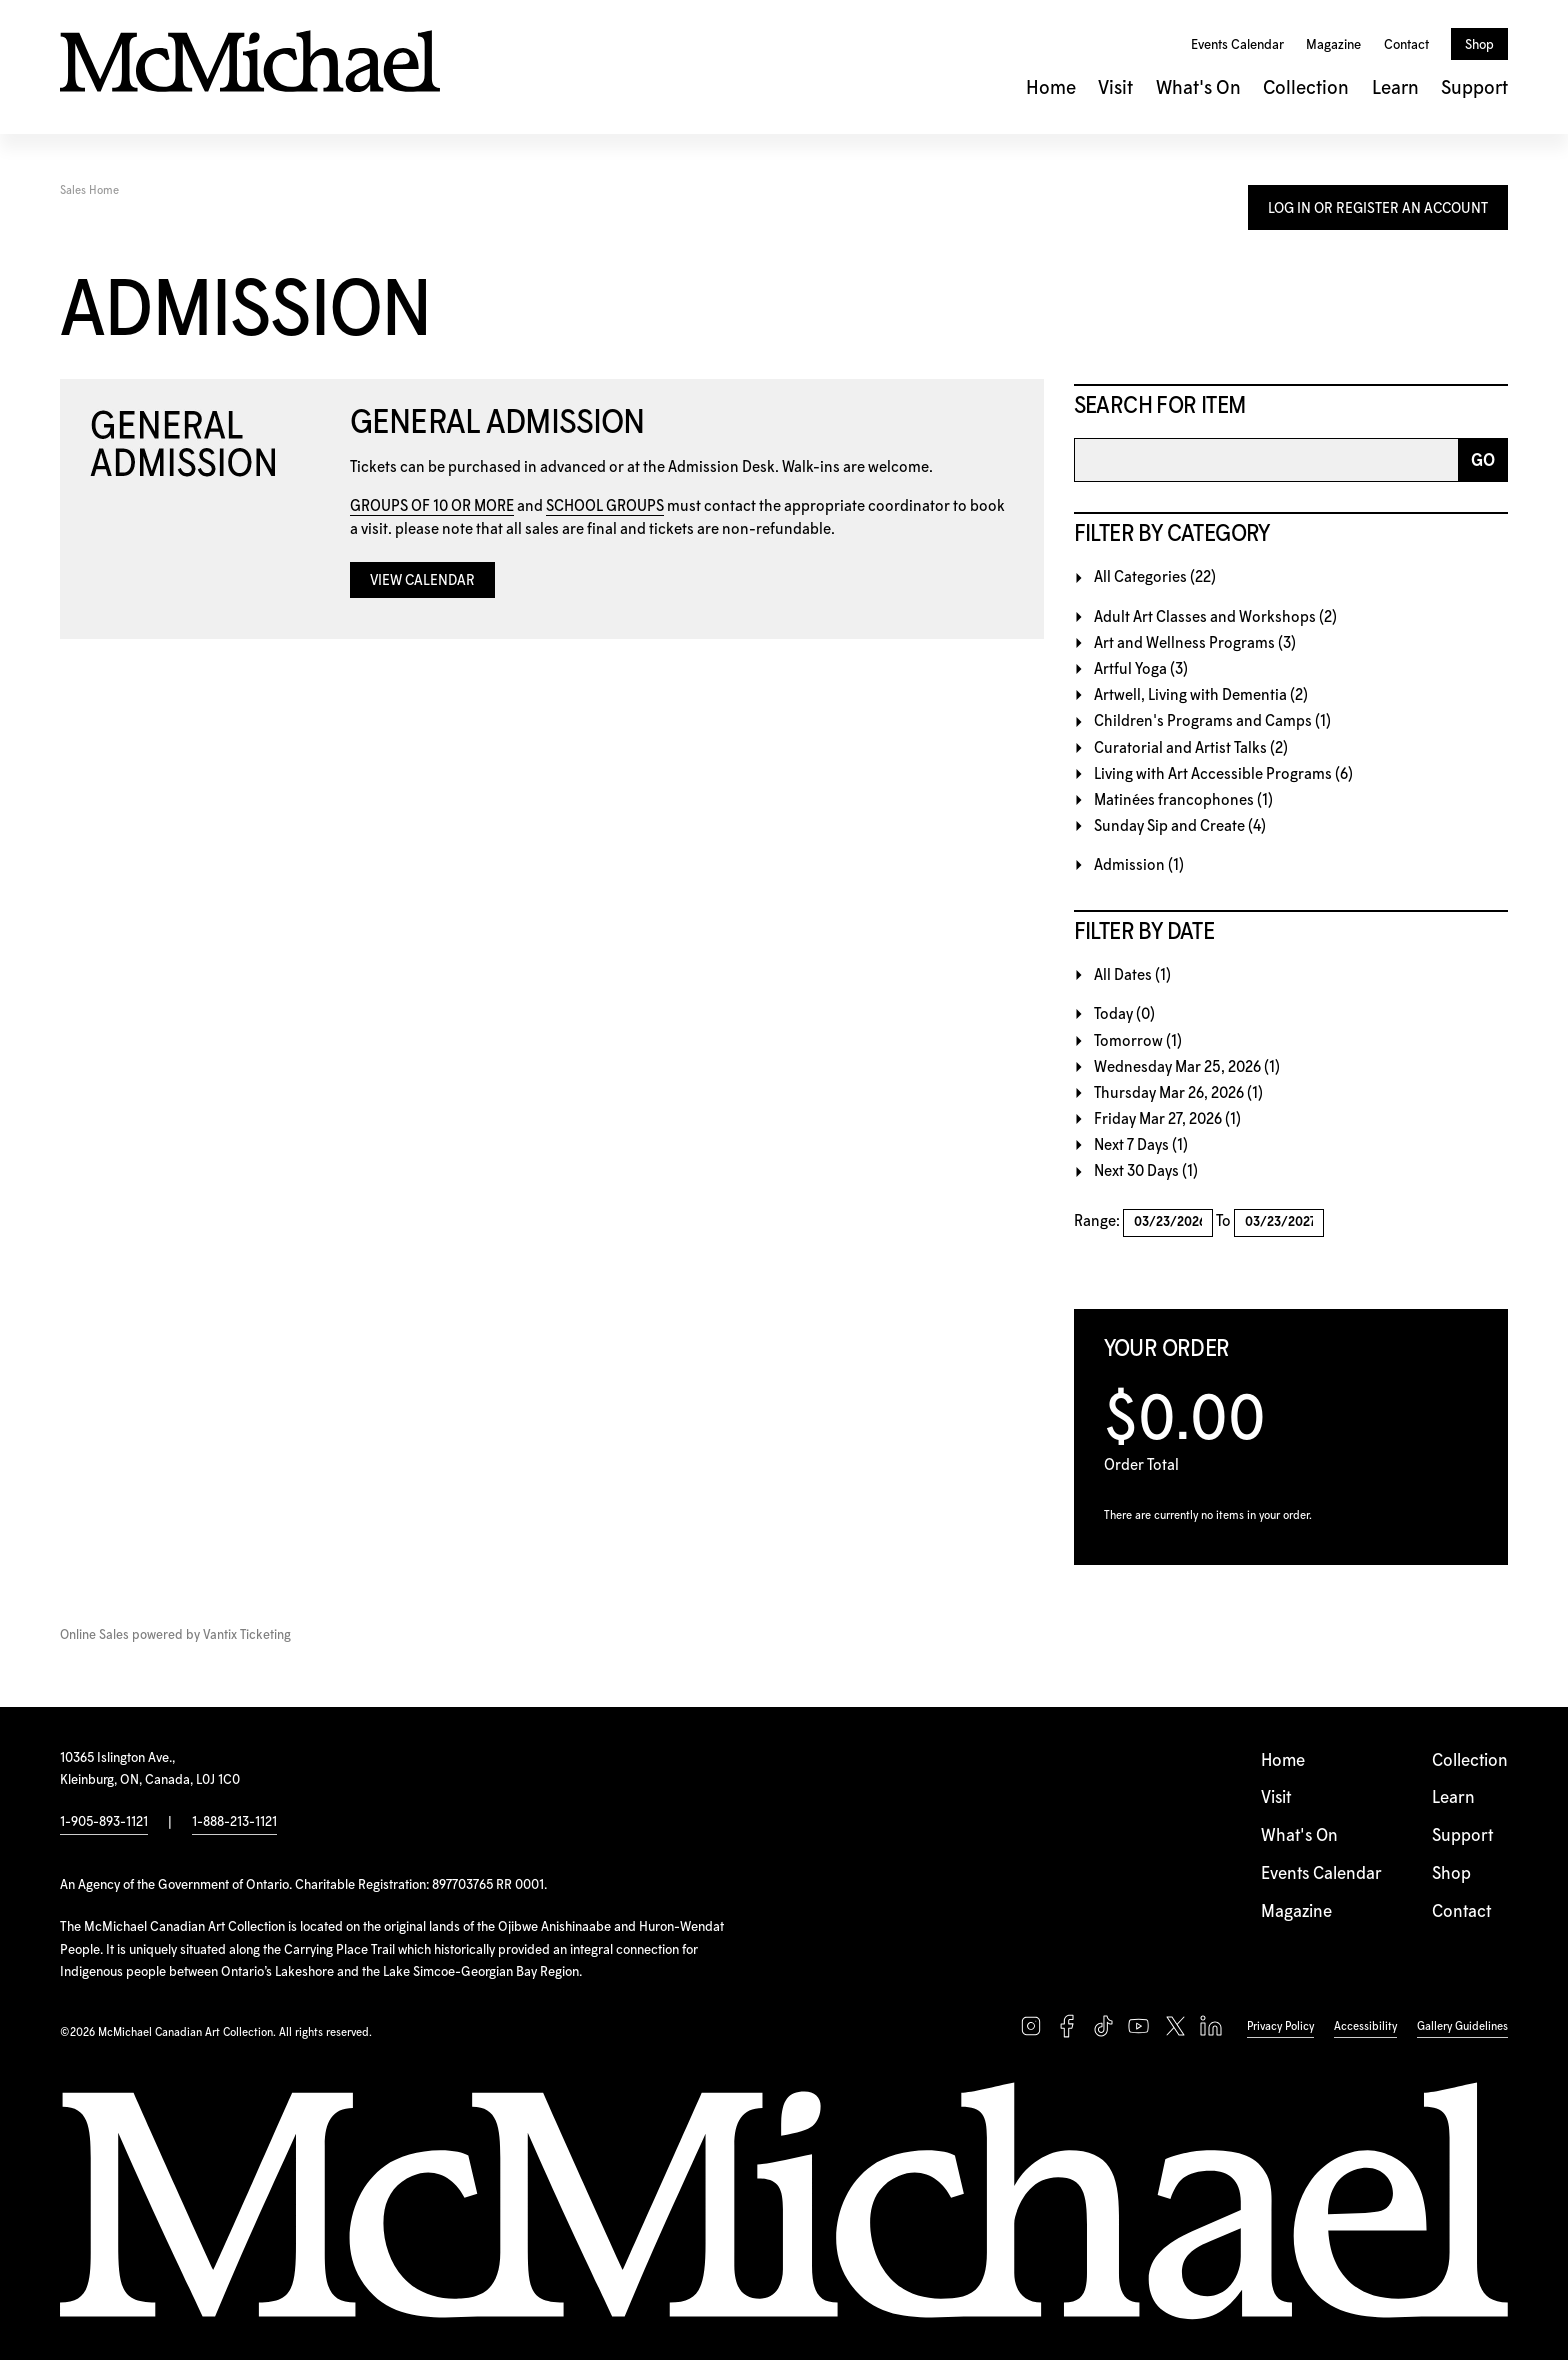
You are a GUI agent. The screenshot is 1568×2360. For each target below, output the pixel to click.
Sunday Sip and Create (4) (1180, 826)
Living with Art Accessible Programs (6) (1223, 774)
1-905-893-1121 (104, 1822)
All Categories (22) (1155, 577)
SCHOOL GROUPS (605, 506)
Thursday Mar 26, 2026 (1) (1178, 1093)
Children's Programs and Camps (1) (1212, 721)
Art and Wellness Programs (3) (1195, 643)
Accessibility (1365, 2026)
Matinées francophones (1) (1183, 800)
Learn (1395, 88)
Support (1474, 88)
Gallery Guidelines (1462, 2026)
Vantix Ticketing (247, 1635)
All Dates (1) (1132, 975)
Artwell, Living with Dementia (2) (1201, 695)
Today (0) (1124, 1014)
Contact (1406, 45)
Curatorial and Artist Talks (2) (1191, 748)
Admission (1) (1139, 865)
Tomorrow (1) (1138, 1041)
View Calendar (422, 581)
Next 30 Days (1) (1146, 1171)
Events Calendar (1237, 45)
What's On (1198, 88)
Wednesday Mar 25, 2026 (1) (1187, 1067)
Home (1051, 88)
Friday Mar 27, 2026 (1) (1167, 1119)
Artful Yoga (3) (1141, 669)
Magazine (1333, 45)
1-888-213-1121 (234, 1822)
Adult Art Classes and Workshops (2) (1215, 617)
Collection (1306, 88)
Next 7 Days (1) (1141, 1145)
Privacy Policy (1280, 2026)
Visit (1115, 88)
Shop (1479, 45)
